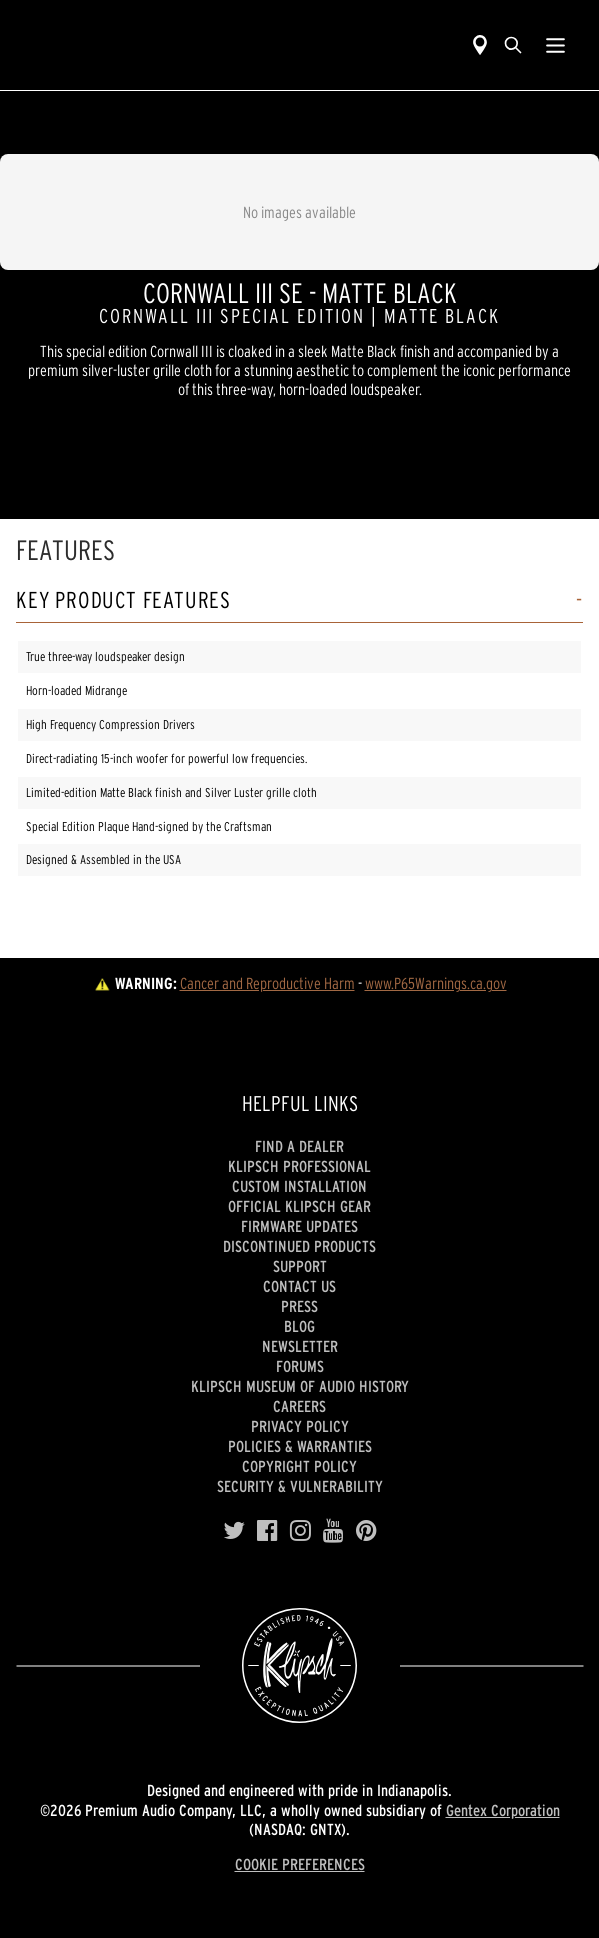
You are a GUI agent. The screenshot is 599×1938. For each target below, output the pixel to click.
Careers (299, 1406)
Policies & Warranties (300, 1446)
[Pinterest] (366, 1531)
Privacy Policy (300, 1426)
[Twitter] (234, 1531)
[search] (513, 45)
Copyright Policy (299, 1466)
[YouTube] (333, 1531)
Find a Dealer (299, 1146)
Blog (299, 1326)
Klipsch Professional (299, 1166)
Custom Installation (299, 1186)
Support (300, 1266)
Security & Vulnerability (300, 1486)
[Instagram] (300, 1531)
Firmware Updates (299, 1226)
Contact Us (299, 1286)
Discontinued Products (299, 1246)
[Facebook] (267, 1531)
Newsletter (300, 1346)
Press (299, 1306)
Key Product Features (123, 600)
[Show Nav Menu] (555, 45)
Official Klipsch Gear (299, 1206)
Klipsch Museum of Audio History (300, 1386)
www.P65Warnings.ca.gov (436, 983)
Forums (300, 1366)
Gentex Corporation (503, 1810)
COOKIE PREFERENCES (300, 1864)
